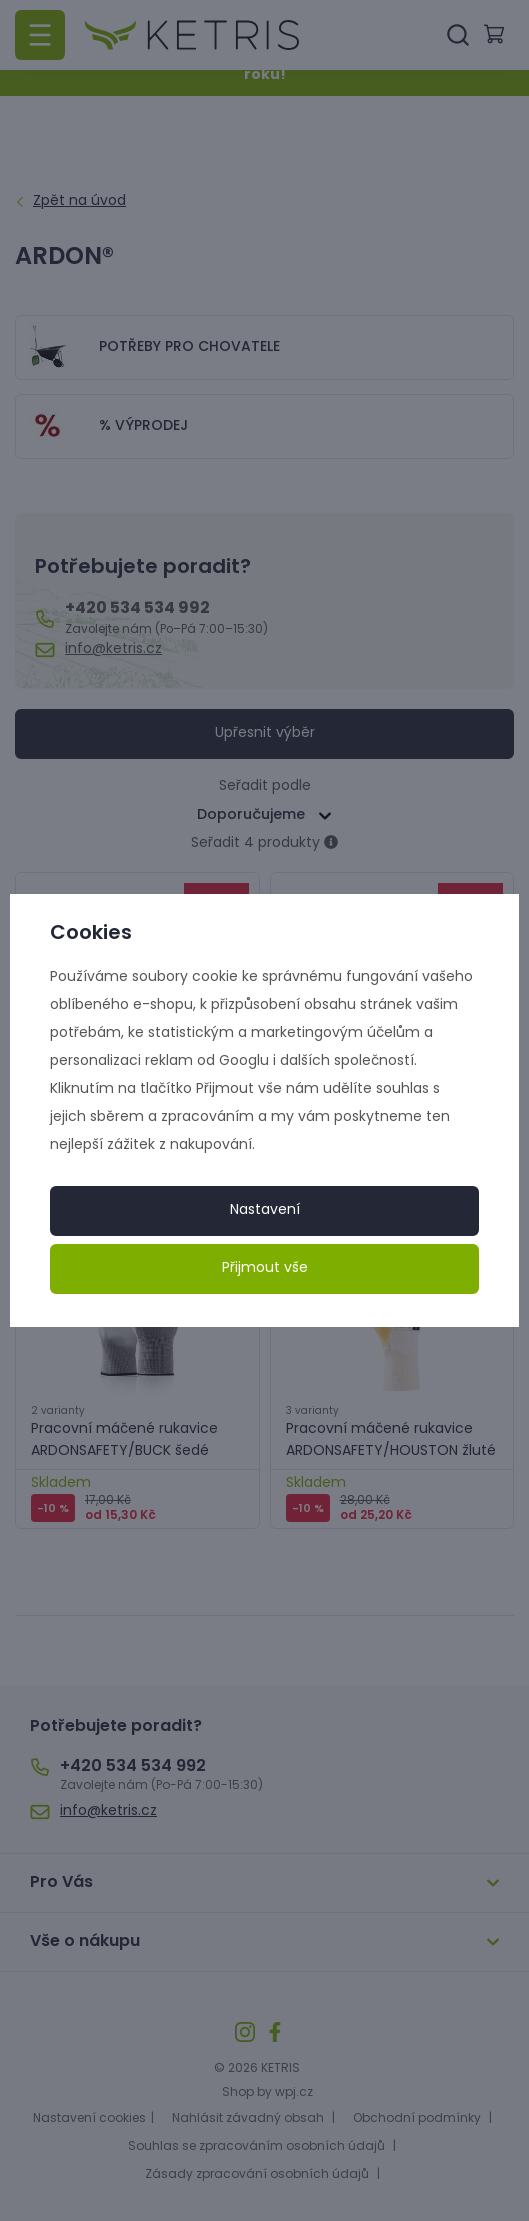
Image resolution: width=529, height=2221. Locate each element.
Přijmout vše (265, 1268)
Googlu (244, 1061)
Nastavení (265, 1210)
